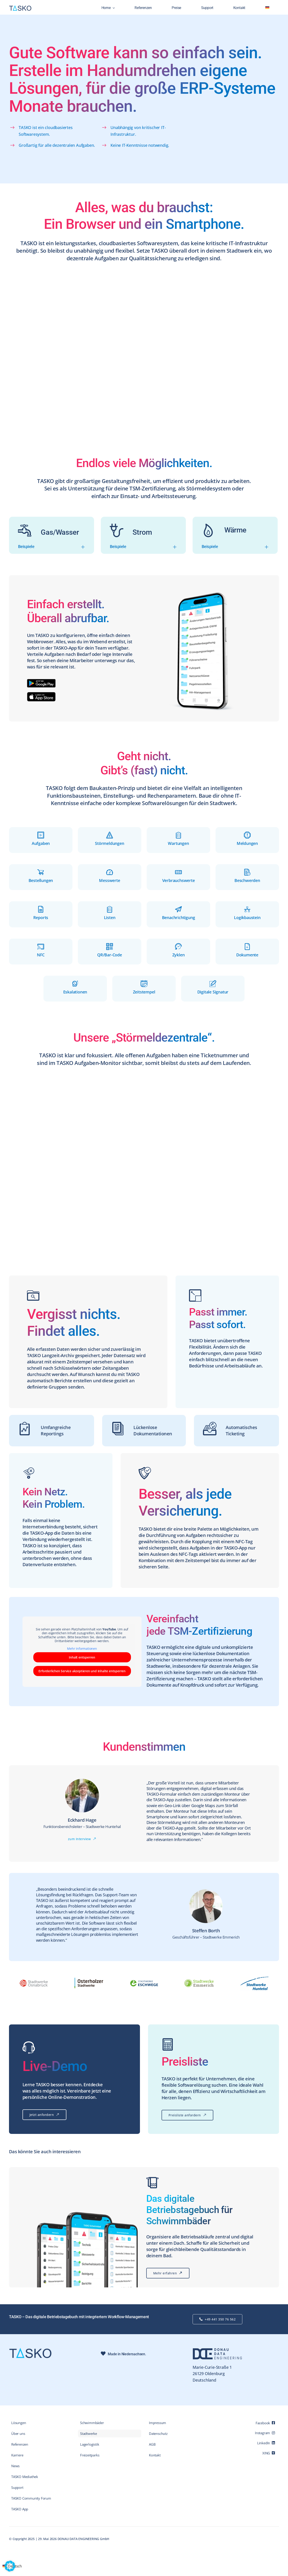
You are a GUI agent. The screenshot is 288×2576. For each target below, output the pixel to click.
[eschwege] (144, 1974)
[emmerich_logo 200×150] (199, 1974)
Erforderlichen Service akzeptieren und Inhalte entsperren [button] (82, 1671)
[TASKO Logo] (20, 6)
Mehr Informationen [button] (82, 1648)
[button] (10, 2566)
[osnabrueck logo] (33, 1974)
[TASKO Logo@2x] (30, 2349)
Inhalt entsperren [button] (82, 1657)
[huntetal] (254, 1974)
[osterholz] (89, 1974)
